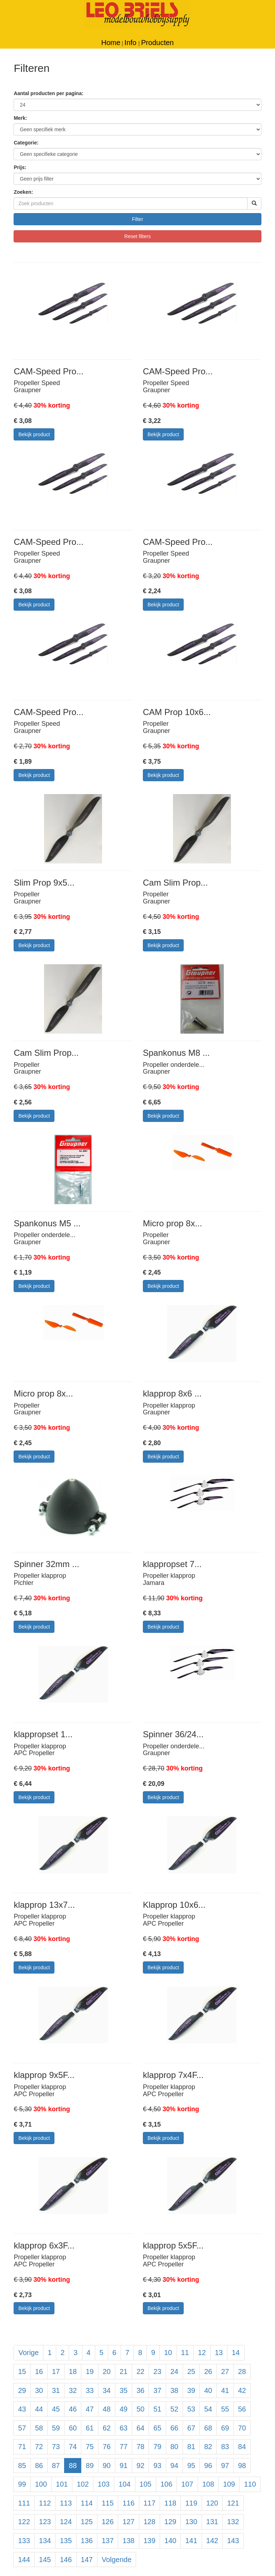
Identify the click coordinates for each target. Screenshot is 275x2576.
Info (132, 42)
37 (157, 2390)
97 (225, 2465)
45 (56, 2409)
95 (191, 2465)
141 (191, 2541)
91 (123, 2465)
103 (104, 2484)
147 (87, 2559)
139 (149, 2541)
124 (66, 2522)
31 (56, 2390)
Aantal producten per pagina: (48, 93)
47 (89, 2409)
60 (73, 2428)
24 (174, 2371)
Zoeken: (23, 192)
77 (123, 2447)
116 (128, 2503)
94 (174, 2465)
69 (225, 2428)
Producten (157, 42)
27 (225, 2371)
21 (123, 2371)
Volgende (116, 2559)
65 (157, 2428)
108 (208, 2484)
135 (66, 2541)
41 (225, 2390)
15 (22, 2371)
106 (166, 2484)
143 (233, 2541)
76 (107, 2447)
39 (191, 2390)
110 (250, 2484)
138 (128, 2541)
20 (107, 2371)
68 (208, 2428)
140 (170, 2541)
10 (168, 2352)
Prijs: (20, 167)
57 (22, 2428)
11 (185, 2352)
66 (174, 2428)
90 (107, 2465)
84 (242, 2447)
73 (56, 2447)
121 (233, 2503)
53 (191, 2409)
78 (140, 2447)
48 (107, 2409)
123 (45, 2522)
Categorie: (26, 143)
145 (45, 2559)
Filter (137, 219)
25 (191, 2371)
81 (191, 2447)
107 (187, 2484)
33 (89, 2390)
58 (39, 2428)
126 (108, 2522)
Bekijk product (34, 434)
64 (140, 2428)
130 (191, 2522)
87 (56, 2465)
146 (66, 2559)
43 (22, 2409)
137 (108, 2541)
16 (39, 2371)
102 (82, 2484)
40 (208, 2390)
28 (242, 2371)
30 (39, 2390)
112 (45, 2503)
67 (191, 2428)
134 (45, 2541)
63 (123, 2428)
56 (242, 2409)
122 (24, 2522)
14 (236, 2352)
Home (110, 42)
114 (87, 2503)
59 (56, 2428)
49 (123, 2409)
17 (56, 2371)
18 (73, 2371)
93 (157, 2465)
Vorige (28, 2352)
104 (124, 2484)
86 (39, 2465)
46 (73, 2409)
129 (170, 2522)
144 (24, 2559)
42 (242, 2390)
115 (108, 2503)
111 (24, 2503)
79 (157, 2447)
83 (225, 2447)
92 (140, 2465)
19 (89, 2371)
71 (22, 2447)
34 (107, 2390)
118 (170, 2503)
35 (123, 2390)
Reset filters (137, 236)
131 (212, 2522)
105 (145, 2484)
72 (39, 2447)
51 (157, 2409)
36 (140, 2390)
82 (208, 2447)
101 (62, 2484)
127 (128, 2522)
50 (140, 2409)
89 (89, 2465)
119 (191, 2503)
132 (233, 2522)
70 (242, 2428)
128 (149, 2522)
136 (87, 2541)
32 (73, 2390)
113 (66, 2503)
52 (174, 2409)
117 (149, 2503)
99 (22, 2484)
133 (24, 2541)
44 (39, 2409)
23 (157, 2371)
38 (174, 2390)
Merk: (20, 118)
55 (225, 2409)
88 (73, 2465)
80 (174, 2447)
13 (219, 2352)
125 (87, 2522)
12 (202, 2352)
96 (208, 2465)
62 (107, 2428)
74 (73, 2447)
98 (242, 2465)
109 (229, 2484)
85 (22, 2465)
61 (89, 2428)
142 (212, 2541)
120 (212, 2503)
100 (41, 2484)
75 (89, 2447)
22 (140, 2371)
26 (208, 2371)
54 (208, 2409)
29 (22, 2390)
